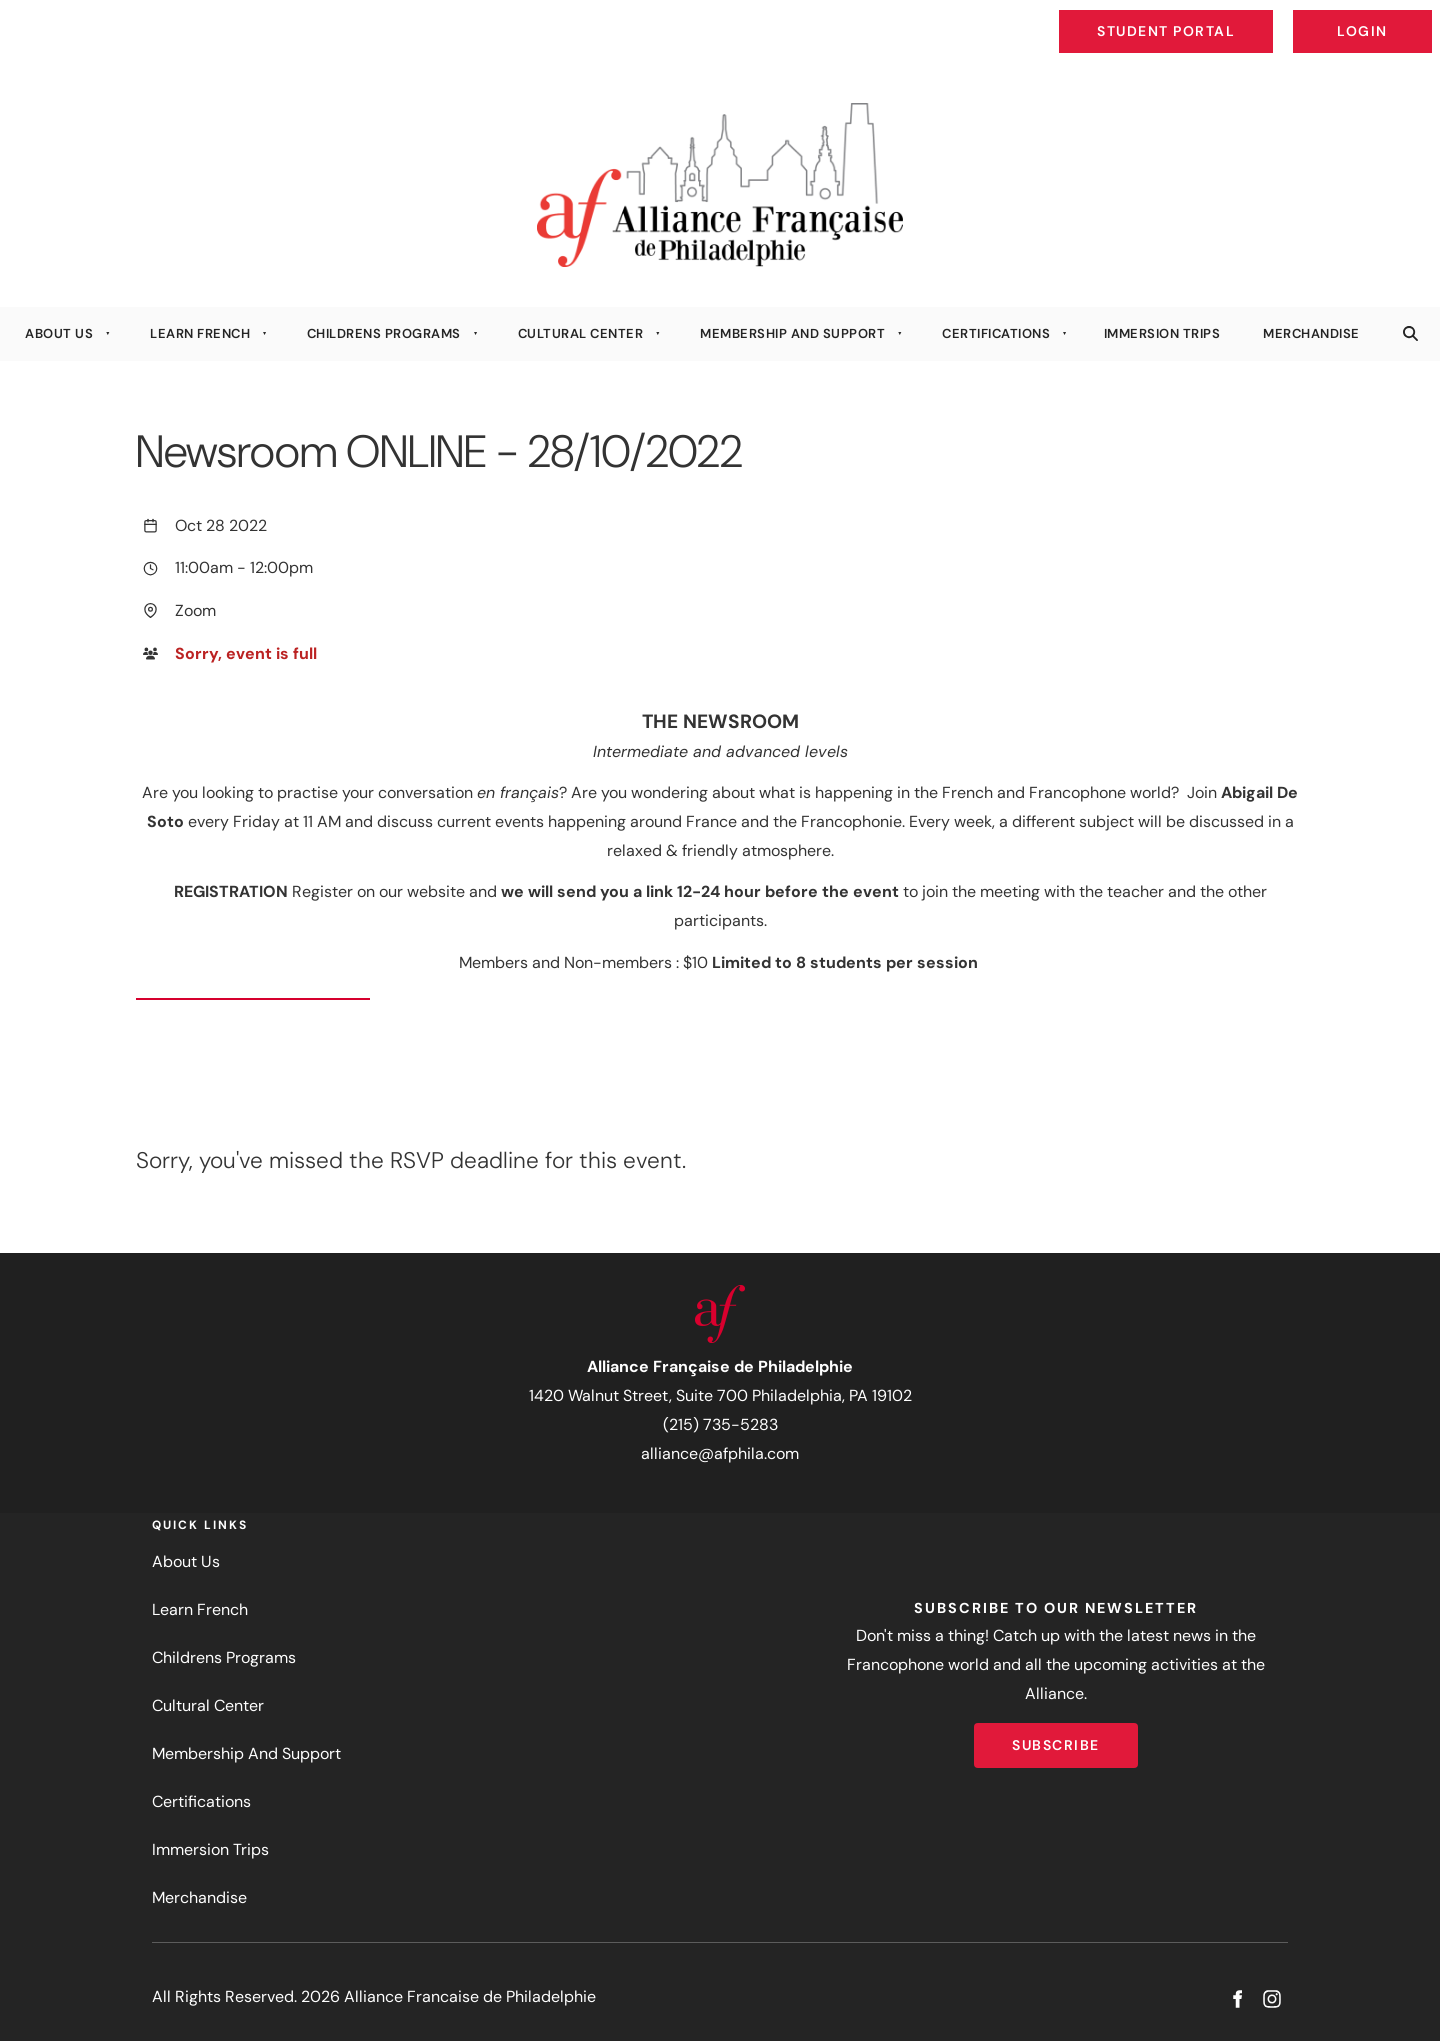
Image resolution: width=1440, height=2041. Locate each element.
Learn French (200, 333)
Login (1415, 16)
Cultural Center (581, 333)
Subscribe (1056, 1737)
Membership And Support (792, 333)
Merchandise (1311, 333)
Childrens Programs (384, 333)
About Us (59, 333)
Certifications (996, 333)
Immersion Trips (1162, 333)
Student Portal (1212, 16)
